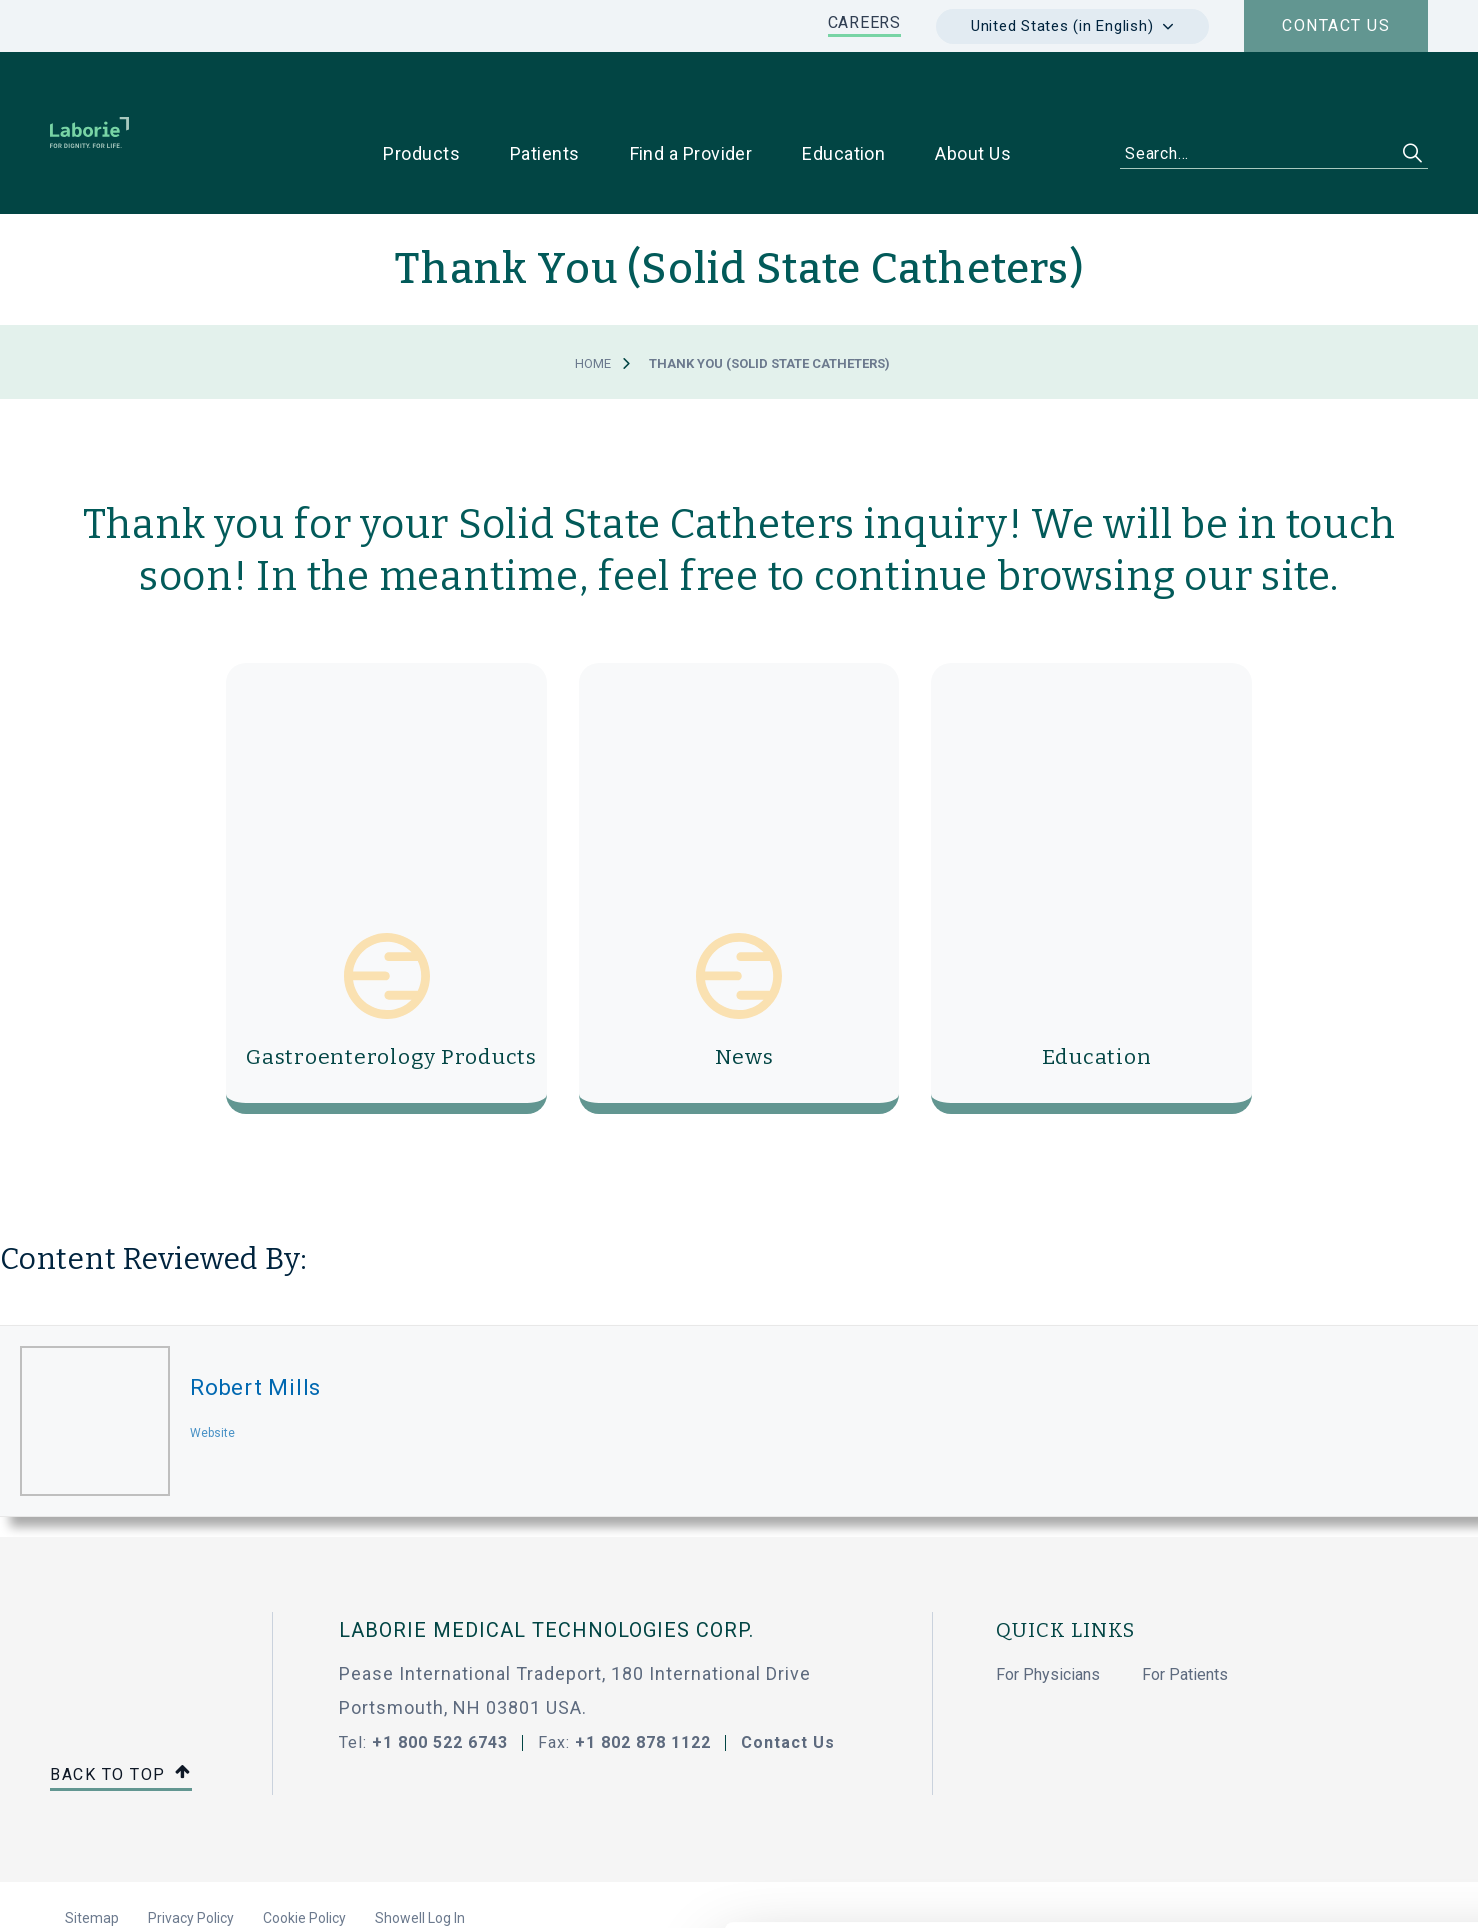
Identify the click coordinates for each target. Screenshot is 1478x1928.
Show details (1059, 1889)
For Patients (1185, 1611)
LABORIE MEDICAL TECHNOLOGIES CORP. (546, 1567)
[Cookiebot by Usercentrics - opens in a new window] (129, 1889)
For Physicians (1048, 1611)
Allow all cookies (1311, 1667)
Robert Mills (255, 1324)
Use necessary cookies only (1311, 1733)
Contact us (1336, 25)
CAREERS (864, 22)
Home (593, 300)
